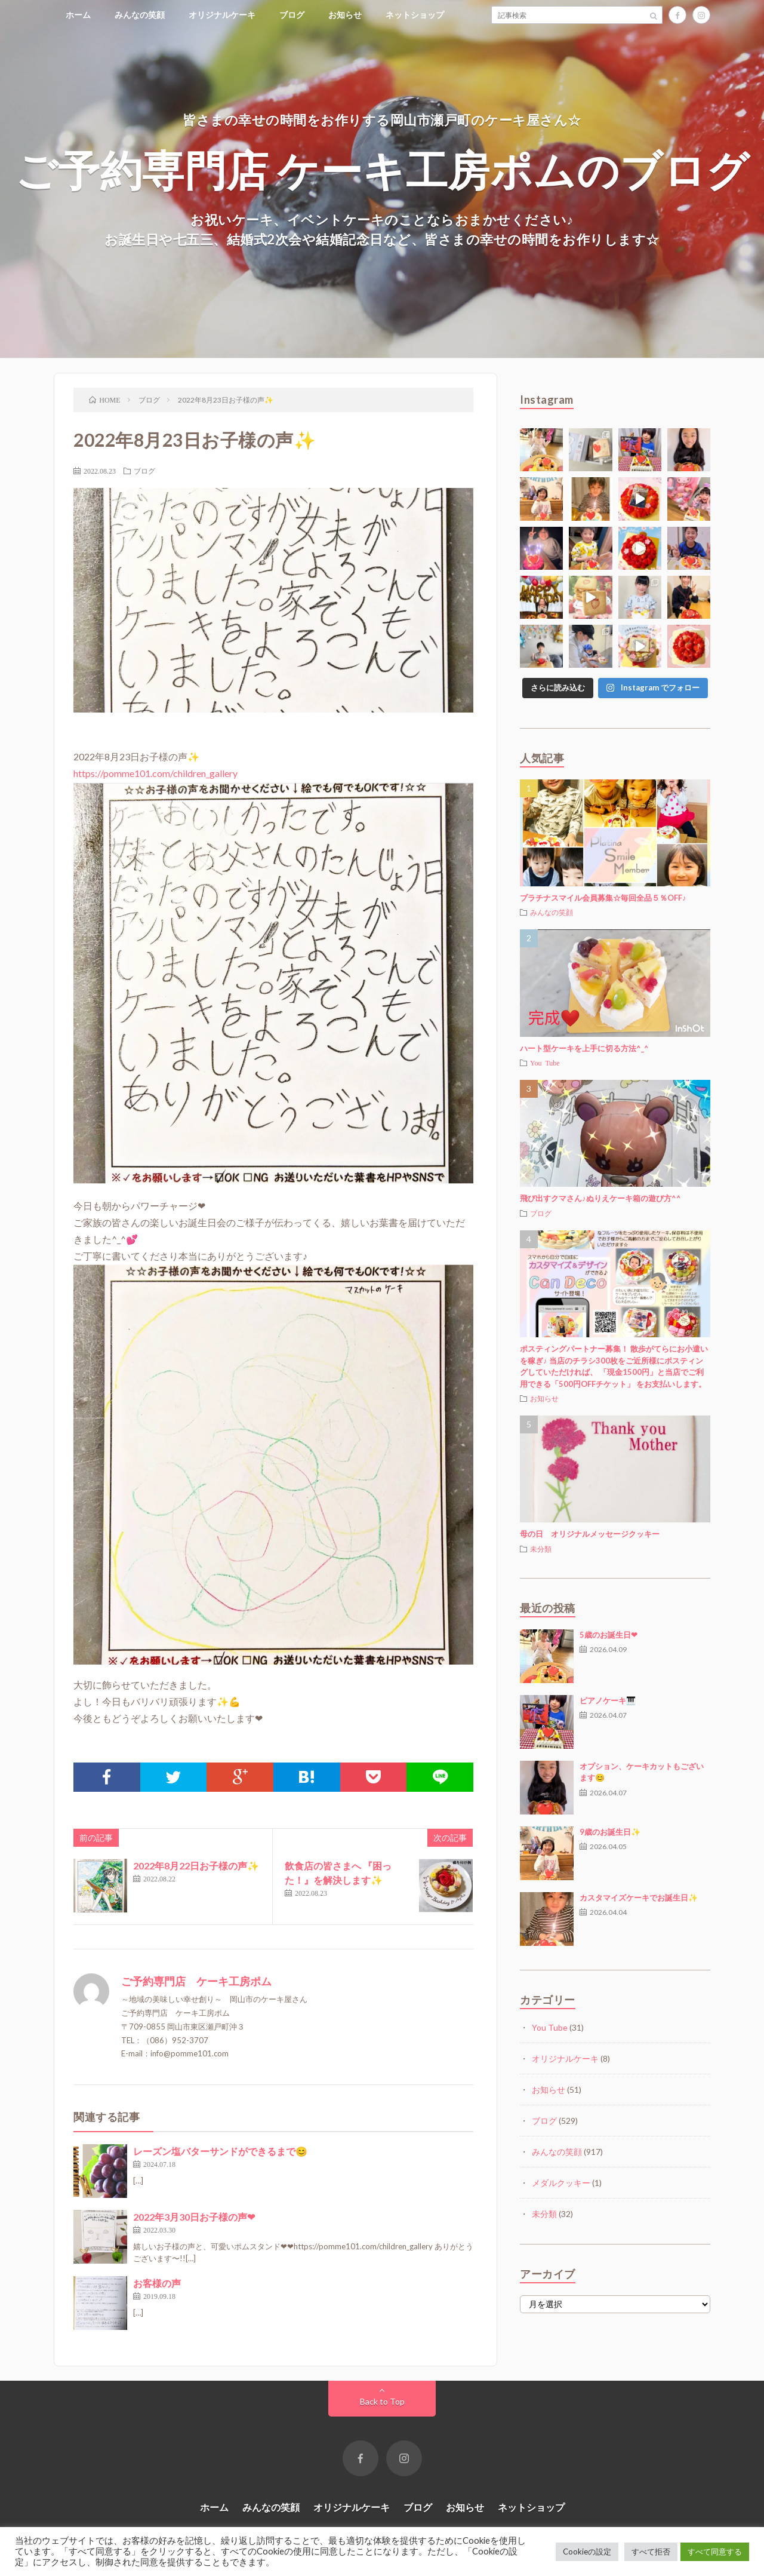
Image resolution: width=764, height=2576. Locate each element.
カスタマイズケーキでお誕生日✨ (639, 1897)
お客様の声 (157, 2283)
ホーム (78, 15)
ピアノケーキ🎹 (608, 1700)
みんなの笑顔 (140, 15)
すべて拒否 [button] (650, 2551)
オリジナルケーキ (222, 15)
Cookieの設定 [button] (587, 2551)
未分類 (541, 1548)
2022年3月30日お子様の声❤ (194, 2216)
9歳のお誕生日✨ (610, 1832)
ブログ (291, 15)
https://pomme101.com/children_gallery (155, 773)
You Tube (545, 1062)
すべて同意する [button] (715, 2551)
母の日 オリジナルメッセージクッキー (590, 1534)
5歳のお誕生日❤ (608, 1634)
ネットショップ (415, 15)
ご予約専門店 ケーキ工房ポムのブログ (382, 169)
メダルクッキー (561, 2183)
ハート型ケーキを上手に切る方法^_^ (584, 1048)
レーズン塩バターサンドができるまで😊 (220, 2151)
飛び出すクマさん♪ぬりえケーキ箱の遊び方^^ (600, 1198)
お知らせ (345, 15)
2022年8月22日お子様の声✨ (196, 1865)
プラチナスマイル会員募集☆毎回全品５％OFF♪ (603, 897)
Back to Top (382, 2401)
